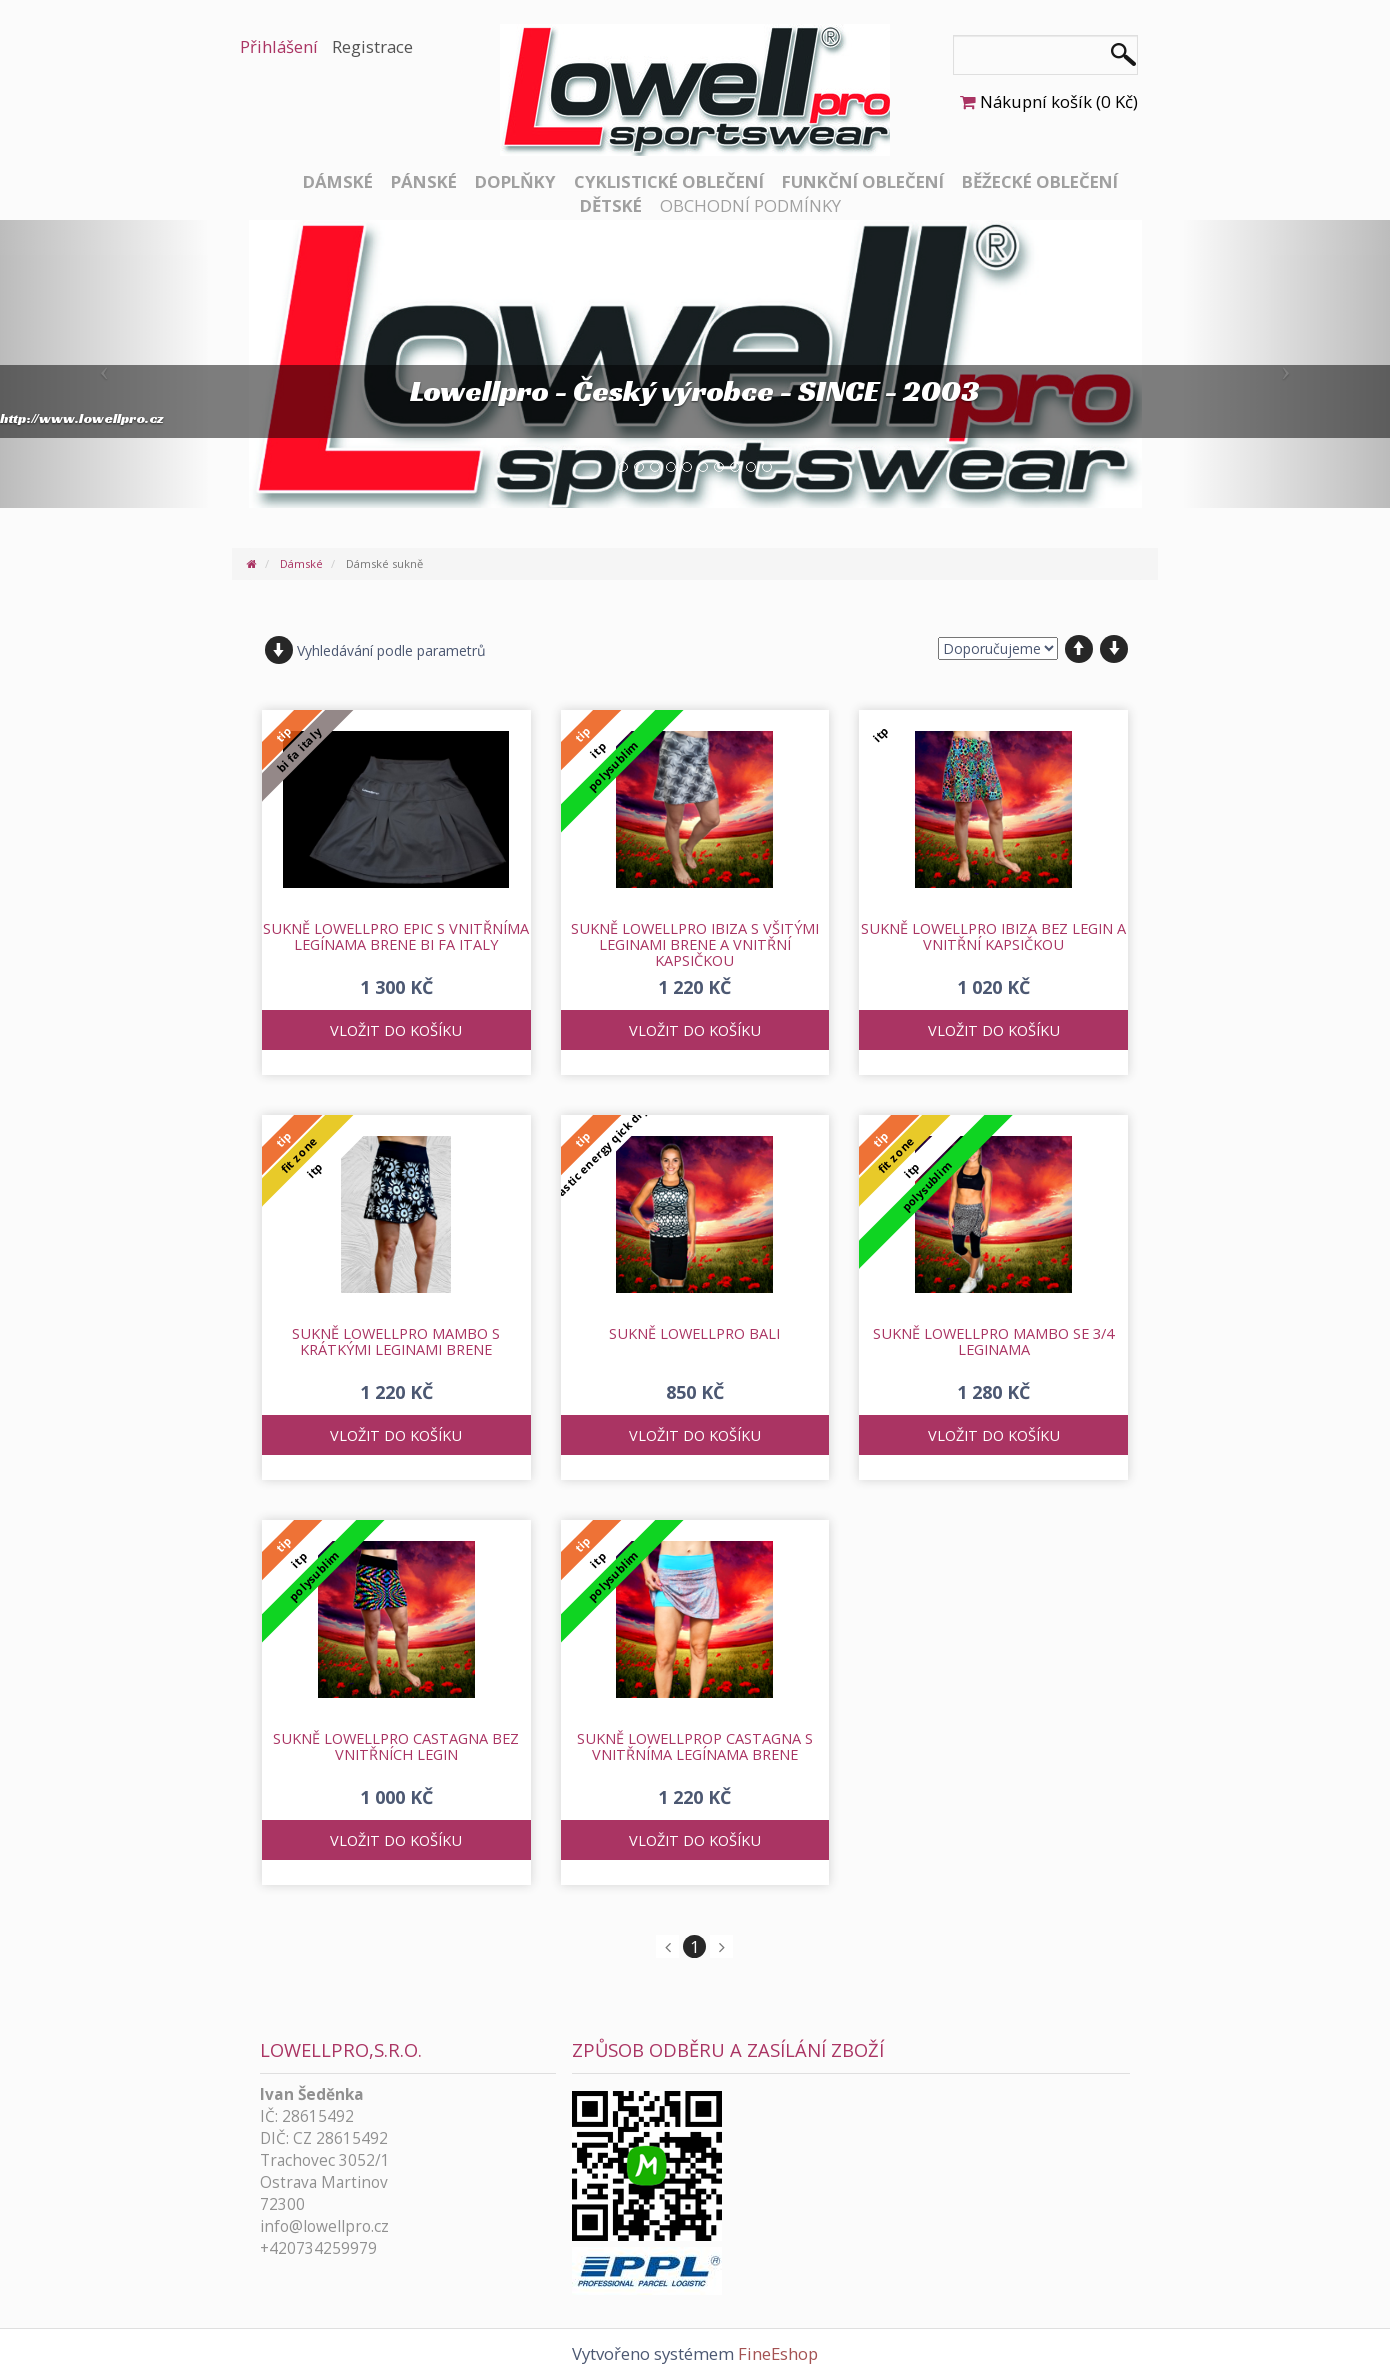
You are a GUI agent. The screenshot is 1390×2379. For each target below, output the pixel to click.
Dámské (338, 181)
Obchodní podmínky (750, 205)
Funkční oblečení (863, 181)
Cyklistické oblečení (669, 181)
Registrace (372, 46)
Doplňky (515, 181)
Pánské (424, 181)
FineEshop (778, 2353)
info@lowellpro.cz (324, 2226)
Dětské (611, 205)
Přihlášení (279, 46)
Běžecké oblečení (1040, 181)
